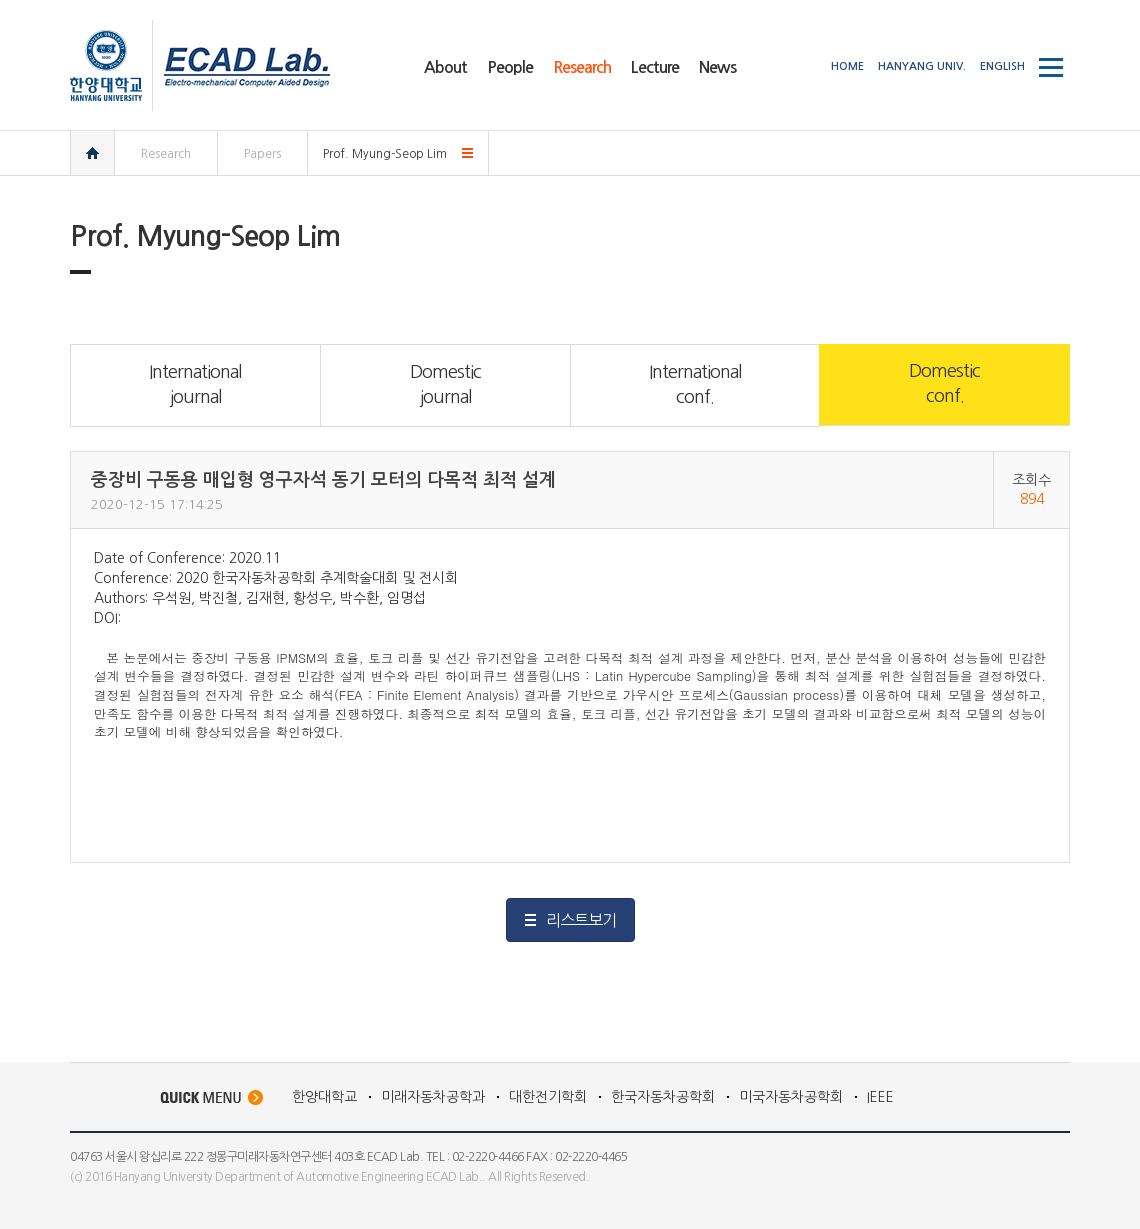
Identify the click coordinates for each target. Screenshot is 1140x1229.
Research (166, 154)
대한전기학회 (548, 1097)
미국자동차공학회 (791, 1097)
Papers (262, 154)
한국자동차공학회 (663, 1097)
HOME (847, 66)
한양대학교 (324, 1097)
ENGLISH (1002, 66)
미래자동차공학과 (433, 1097)
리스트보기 (581, 920)
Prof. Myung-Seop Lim (385, 154)
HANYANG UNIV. (922, 66)
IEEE (880, 1097)
